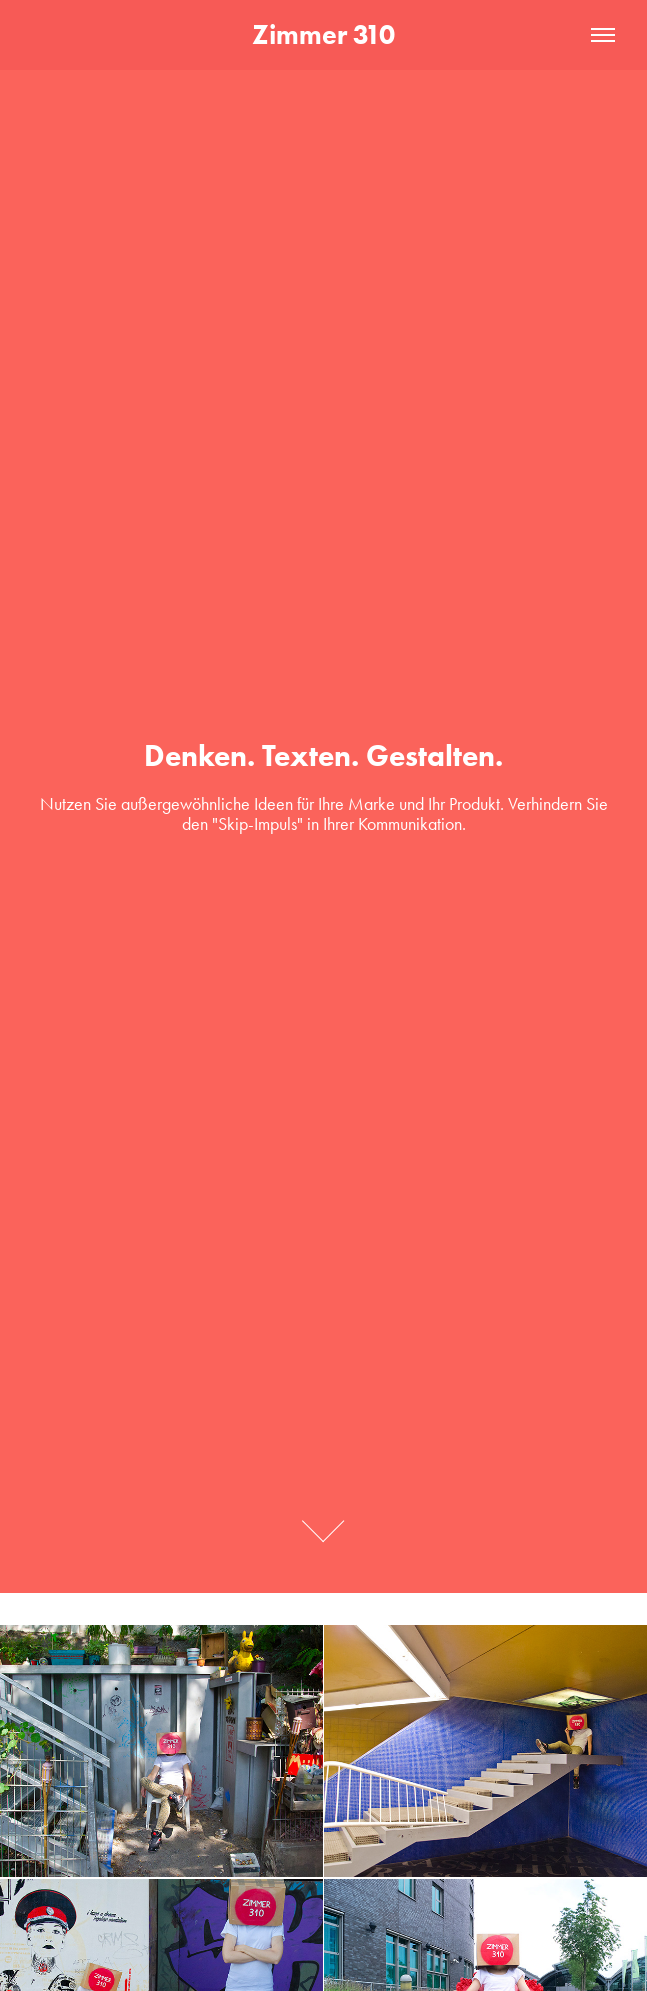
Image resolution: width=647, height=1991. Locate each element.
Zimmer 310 (323, 34)
